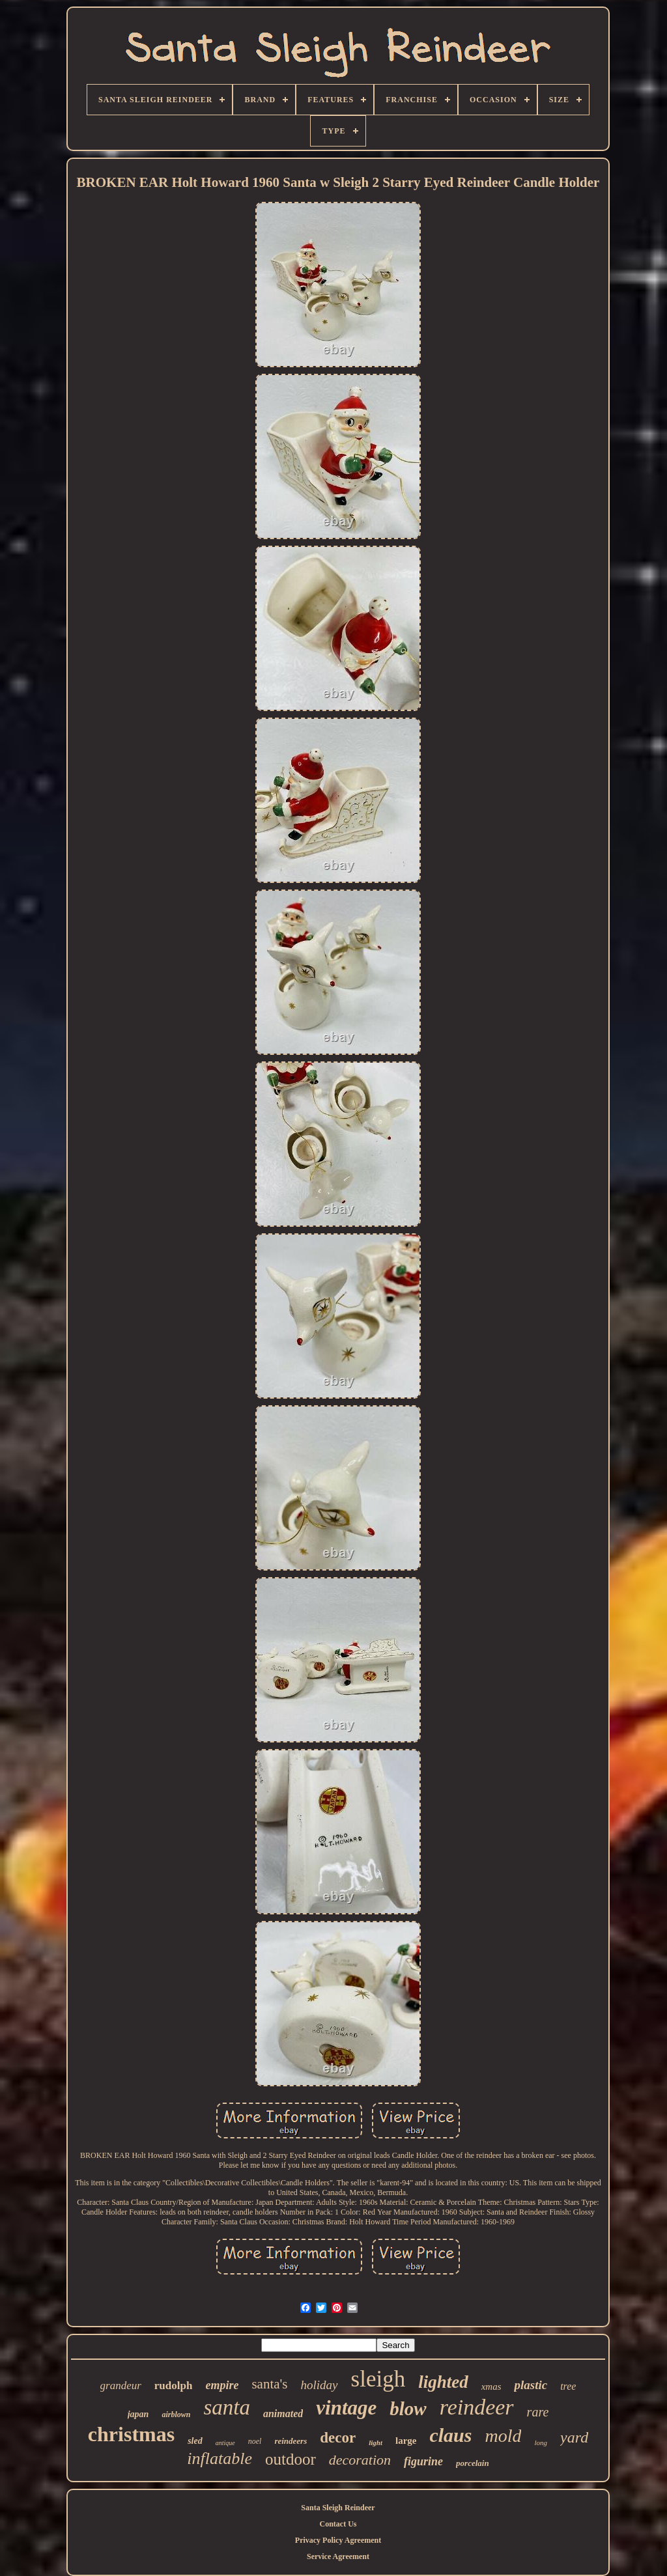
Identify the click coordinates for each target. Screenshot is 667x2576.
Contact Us (338, 2523)
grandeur (120, 2385)
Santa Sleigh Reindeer (338, 2507)
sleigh (378, 2379)
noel (255, 2441)
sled (195, 2441)
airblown (176, 2414)
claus (450, 2435)
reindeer (477, 2407)
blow (408, 2408)
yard (574, 2437)
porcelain (472, 2463)
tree (568, 2386)
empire (221, 2385)
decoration (360, 2460)
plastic (530, 2385)
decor (338, 2437)
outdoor (290, 2459)
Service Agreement (338, 2556)
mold (503, 2436)
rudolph (173, 2385)
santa (226, 2407)
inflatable (219, 2458)
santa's (269, 2384)
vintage (346, 2407)
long (540, 2442)
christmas (131, 2434)
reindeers (290, 2441)
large (405, 2440)
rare (538, 2412)
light (375, 2442)
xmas (491, 2386)
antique (225, 2442)
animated (283, 2413)
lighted (443, 2382)
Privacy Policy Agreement (338, 2540)
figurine (423, 2461)
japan (138, 2414)
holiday (319, 2385)
